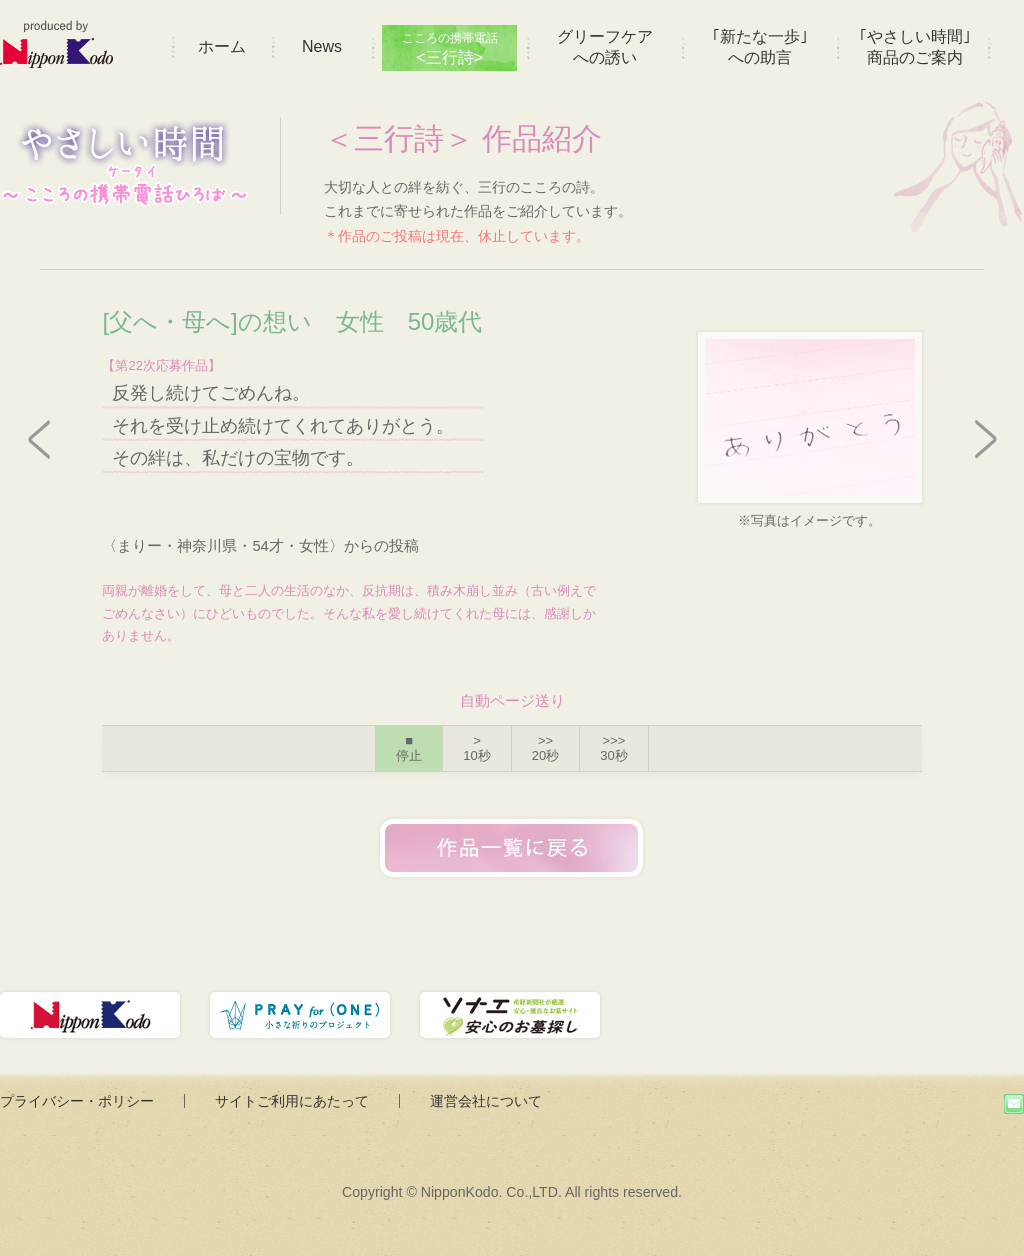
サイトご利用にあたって (292, 1101)
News (322, 46)
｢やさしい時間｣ (915, 47)
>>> (613, 748)
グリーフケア (605, 47)
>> (545, 748)
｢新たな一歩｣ (760, 47)
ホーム (222, 46)
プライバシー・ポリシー (77, 1101)
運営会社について (486, 1101)
